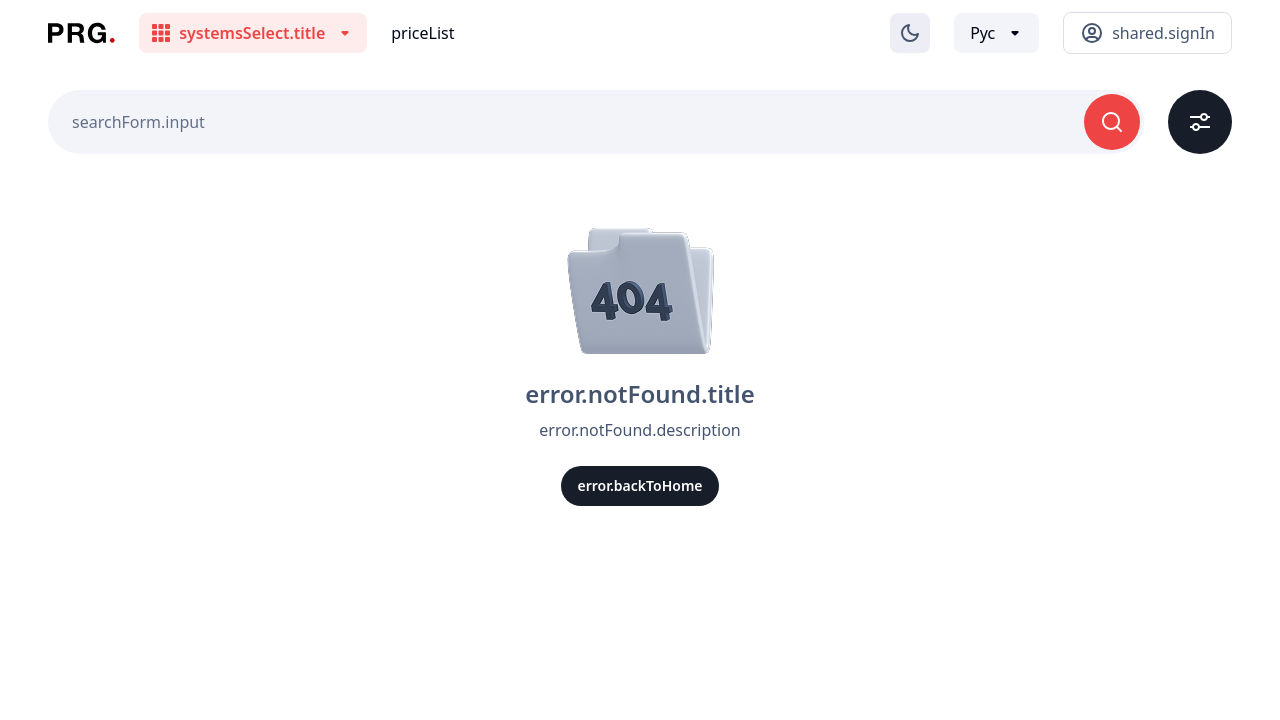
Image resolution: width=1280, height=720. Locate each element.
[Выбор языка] (996, 33)
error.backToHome (639, 485)
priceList (422, 33)
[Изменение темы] (910, 33)
